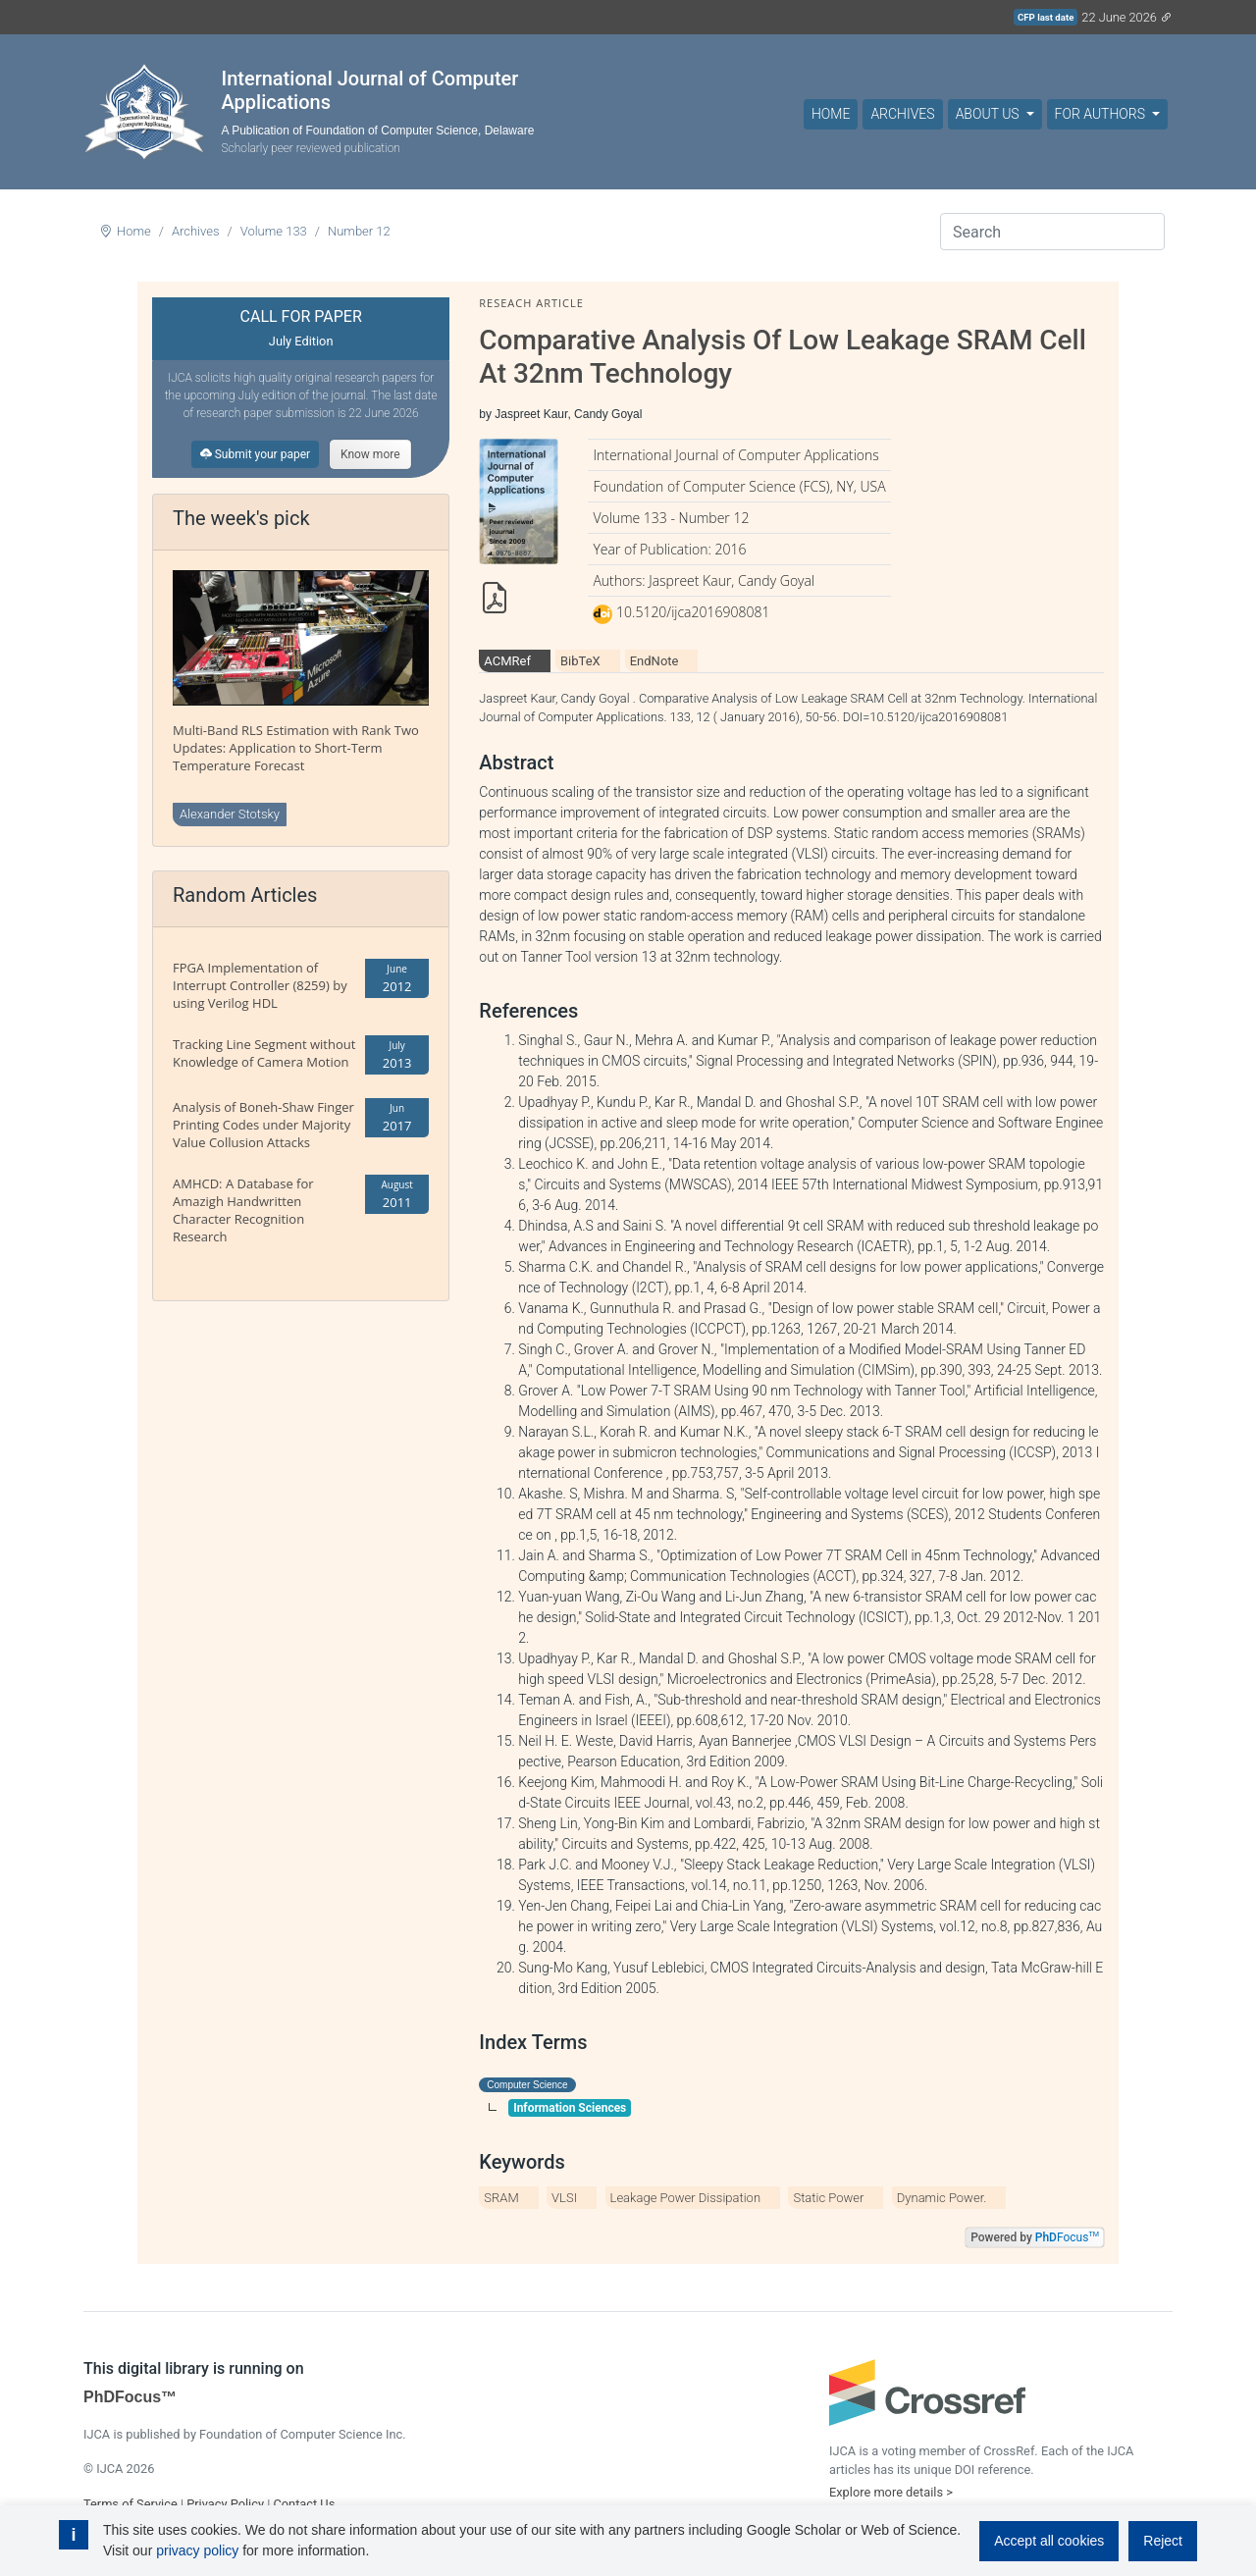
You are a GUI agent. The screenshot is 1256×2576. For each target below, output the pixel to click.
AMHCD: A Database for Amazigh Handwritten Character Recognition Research (243, 1210)
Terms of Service (130, 2504)
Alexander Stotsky (230, 814)
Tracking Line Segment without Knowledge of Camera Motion (264, 1053)
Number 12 (359, 231)
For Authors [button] (1102, 114)
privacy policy (197, 2550)
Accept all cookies (1049, 2541)
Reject (1162, 2541)
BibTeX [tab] (580, 661)
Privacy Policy (225, 2504)
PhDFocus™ (130, 2397)
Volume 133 (273, 231)
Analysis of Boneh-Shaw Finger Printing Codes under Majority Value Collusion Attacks (263, 1124)
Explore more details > (891, 2492)
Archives (902, 114)
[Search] (1052, 231)
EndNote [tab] (654, 661)
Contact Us (304, 2504)
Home (830, 114)
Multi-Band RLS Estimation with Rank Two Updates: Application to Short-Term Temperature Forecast (296, 747)
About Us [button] (989, 114)
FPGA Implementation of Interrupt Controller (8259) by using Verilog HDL (260, 985)
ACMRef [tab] (507, 661)
